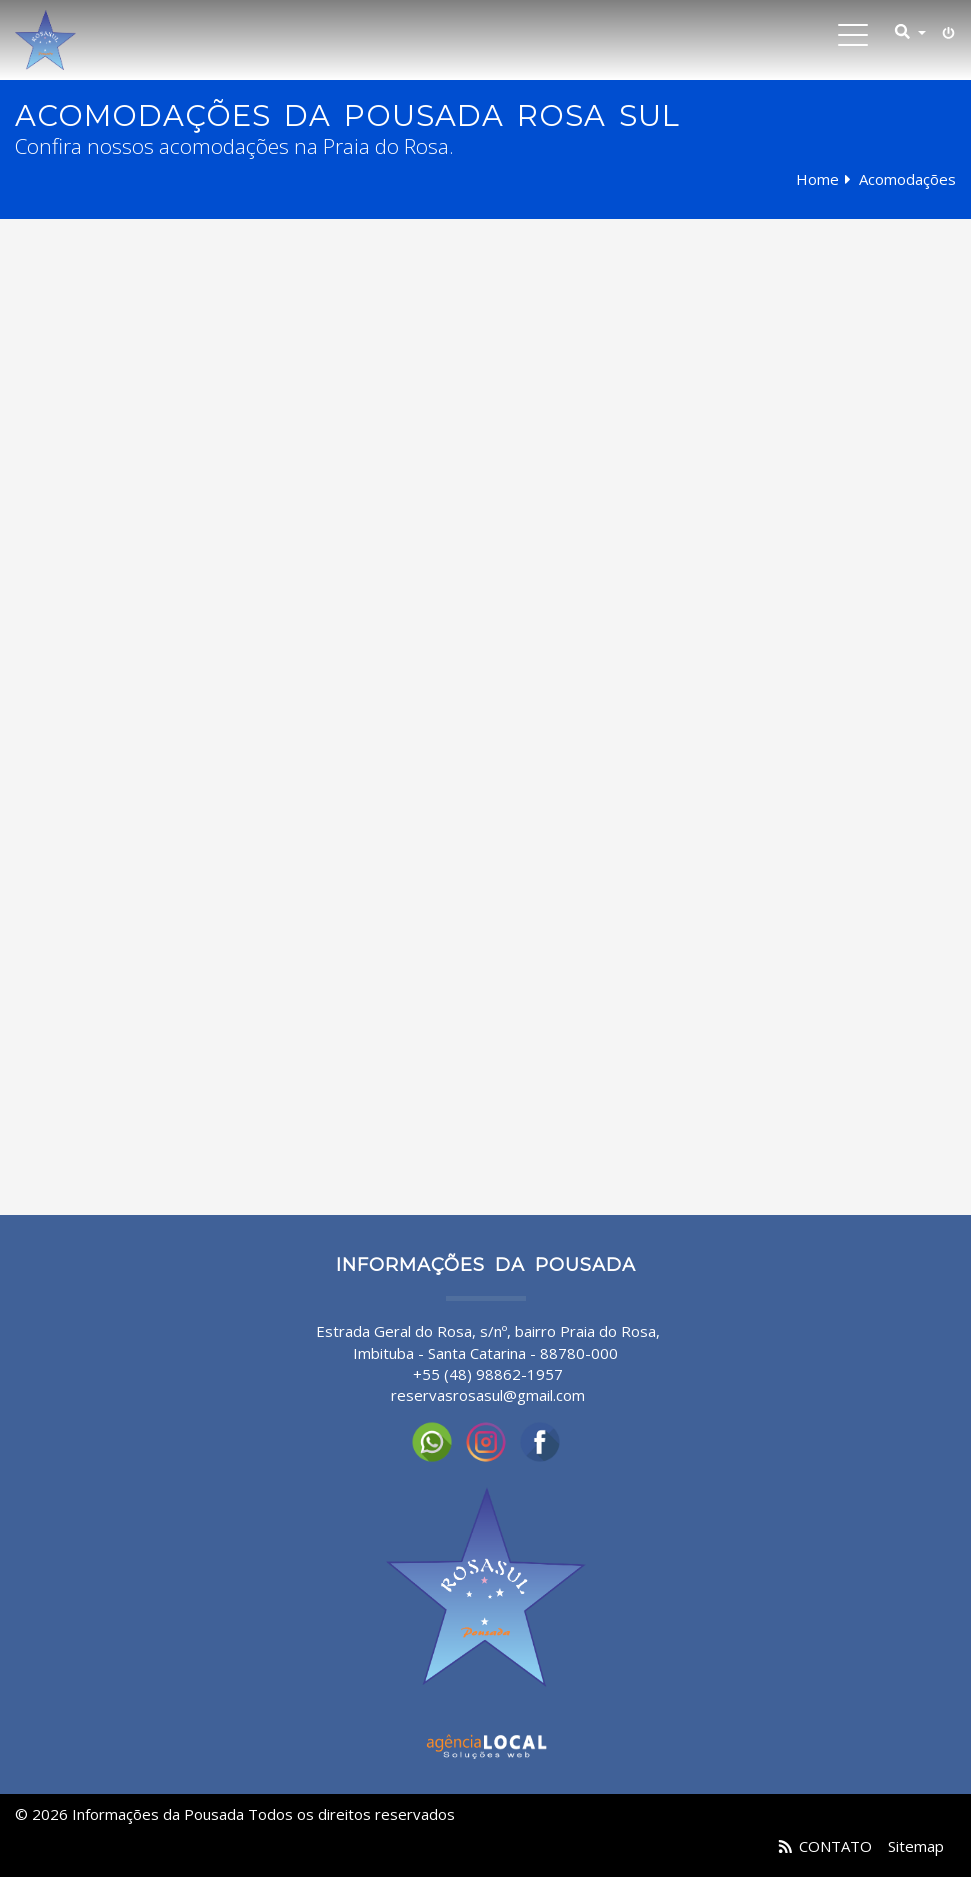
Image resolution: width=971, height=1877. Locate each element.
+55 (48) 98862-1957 (488, 1374)
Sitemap (916, 1846)
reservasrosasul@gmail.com (488, 1395)
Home (817, 179)
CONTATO (835, 1846)
